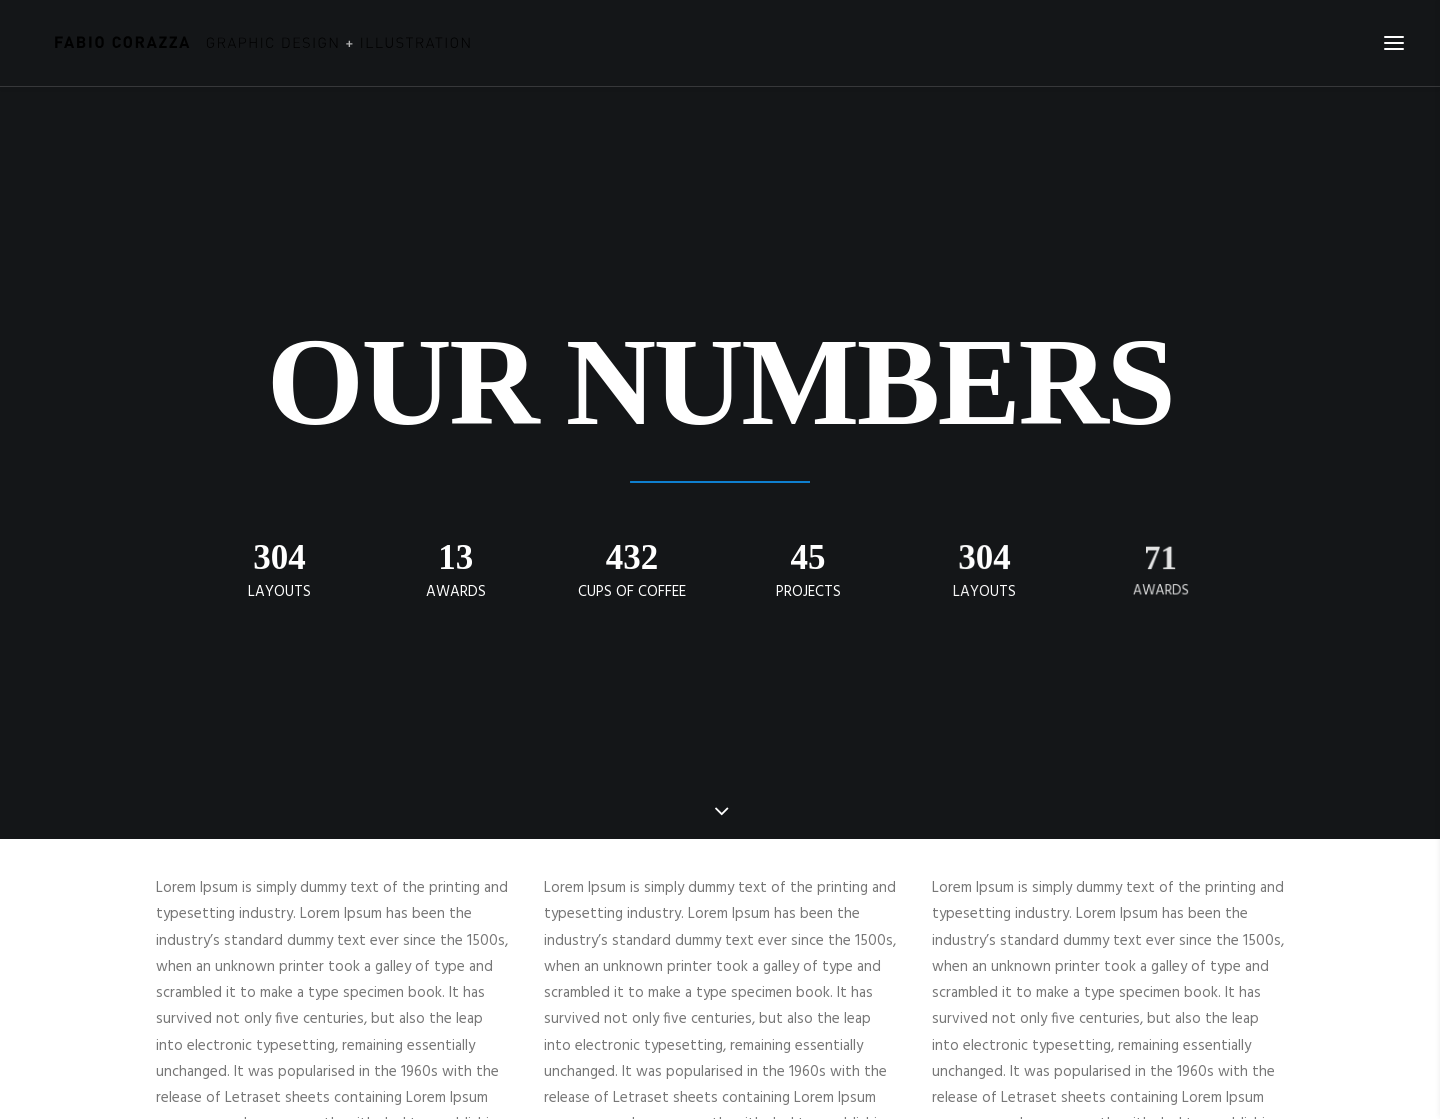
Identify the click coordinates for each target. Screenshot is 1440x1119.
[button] (1394, 43)
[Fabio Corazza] (256, 43)
